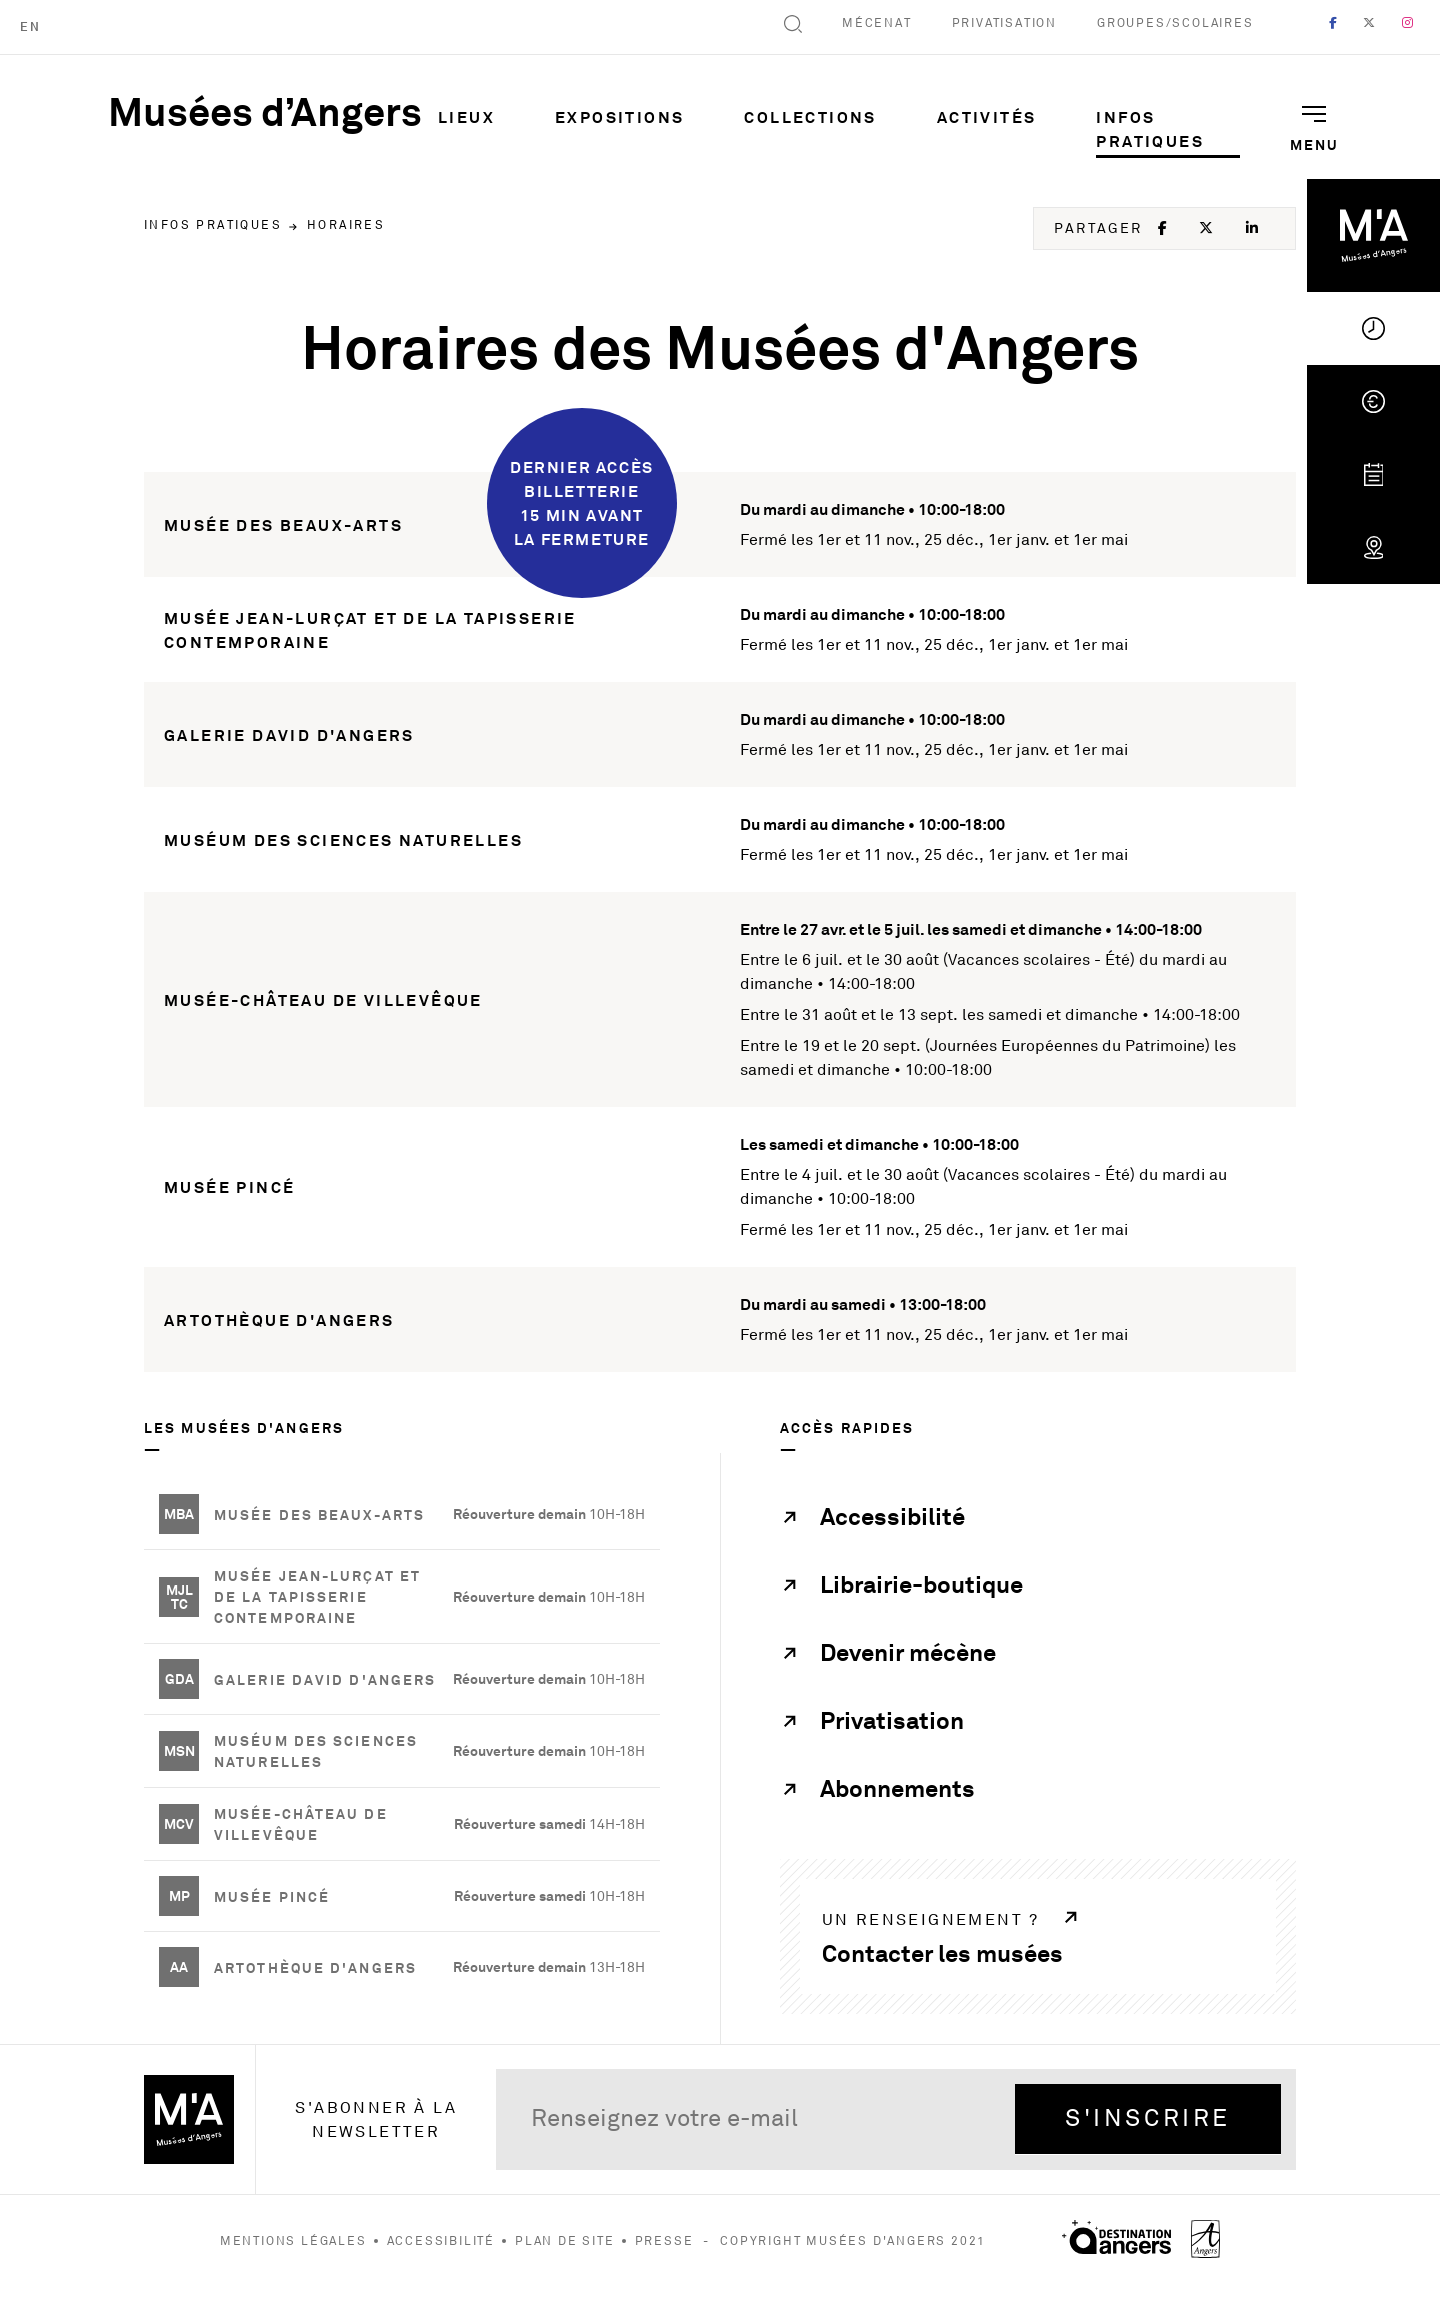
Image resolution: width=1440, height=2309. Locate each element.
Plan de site (565, 2241)
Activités (987, 117)
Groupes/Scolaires (1175, 23)
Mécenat (877, 23)
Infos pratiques (1150, 129)
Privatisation (1004, 23)
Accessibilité (441, 2241)
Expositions (619, 117)
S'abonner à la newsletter (376, 2120)
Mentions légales (293, 2241)
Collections (810, 117)
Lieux (466, 117)
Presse (664, 2241)
